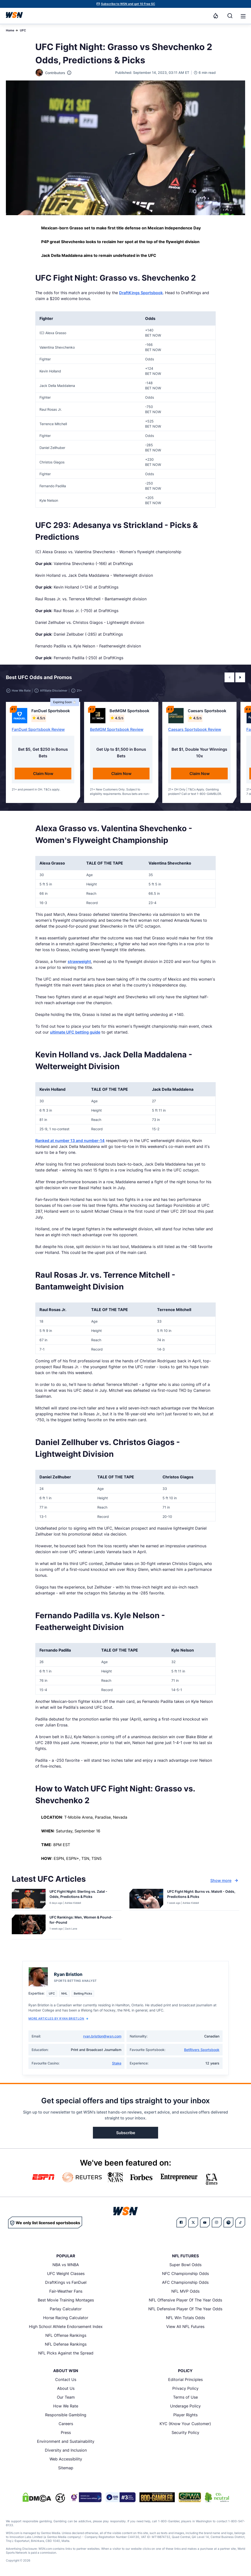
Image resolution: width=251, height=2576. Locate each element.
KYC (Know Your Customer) (185, 2423)
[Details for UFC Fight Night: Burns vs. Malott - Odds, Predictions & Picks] (146, 1898)
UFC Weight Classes (66, 2273)
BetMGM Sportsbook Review (116, 729)
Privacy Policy (185, 2388)
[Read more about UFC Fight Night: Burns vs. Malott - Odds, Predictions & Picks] (201, 1895)
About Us (66, 2388)
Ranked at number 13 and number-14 (70, 1140)
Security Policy (185, 2432)
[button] (243, 16)
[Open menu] (242, 15)
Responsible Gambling (65, 2414)
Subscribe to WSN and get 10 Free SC (128, 4)
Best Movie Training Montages (66, 2300)
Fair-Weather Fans (65, 2291)
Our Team (66, 2397)
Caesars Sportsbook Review (194, 729)
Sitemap (65, 2467)
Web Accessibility (66, 2459)
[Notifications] (216, 16)
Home (10, 30)
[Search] (230, 16)
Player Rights (185, 2414)
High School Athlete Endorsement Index (66, 2326)
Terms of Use (185, 2397)
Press (66, 2432)
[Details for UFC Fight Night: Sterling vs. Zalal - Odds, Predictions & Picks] (29, 1898)
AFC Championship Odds (185, 2282)
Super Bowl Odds (185, 2264)
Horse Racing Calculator (65, 2317)
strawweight (79, 961)
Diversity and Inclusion (66, 2450)
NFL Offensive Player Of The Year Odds (185, 2300)
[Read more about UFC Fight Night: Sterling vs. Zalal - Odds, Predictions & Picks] (84, 1895)
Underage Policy (185, 2406)
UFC (23, 30)
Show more (224, 1880)
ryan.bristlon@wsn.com (102, 2036)
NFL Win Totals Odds (185, 2317)
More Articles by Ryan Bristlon (58, 2018)
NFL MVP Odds (185, 2291)
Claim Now (43, 773)
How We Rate (65, 2406)
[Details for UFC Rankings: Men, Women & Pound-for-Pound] (29, 1926)
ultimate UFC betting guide (75, 1032)
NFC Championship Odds (185, 2273)
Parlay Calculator (66, 2308)
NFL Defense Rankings (66, 2344)
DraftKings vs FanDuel (66, 2282)
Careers (66, 2423)
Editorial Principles (185, 2379)
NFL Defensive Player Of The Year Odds (185, 2308)
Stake (116, 2063)
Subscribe (125, 2132)
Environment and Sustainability (65, 2441)
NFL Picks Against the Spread (65, 2353)
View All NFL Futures (185, 2326)
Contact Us (65, 2379)
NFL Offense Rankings (65, 2335)
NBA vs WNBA (65, 2264)
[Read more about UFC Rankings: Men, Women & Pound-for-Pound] (84, 1921)
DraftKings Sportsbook (141, 292)
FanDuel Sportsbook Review (38, 729)
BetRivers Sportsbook (201, 2050)
